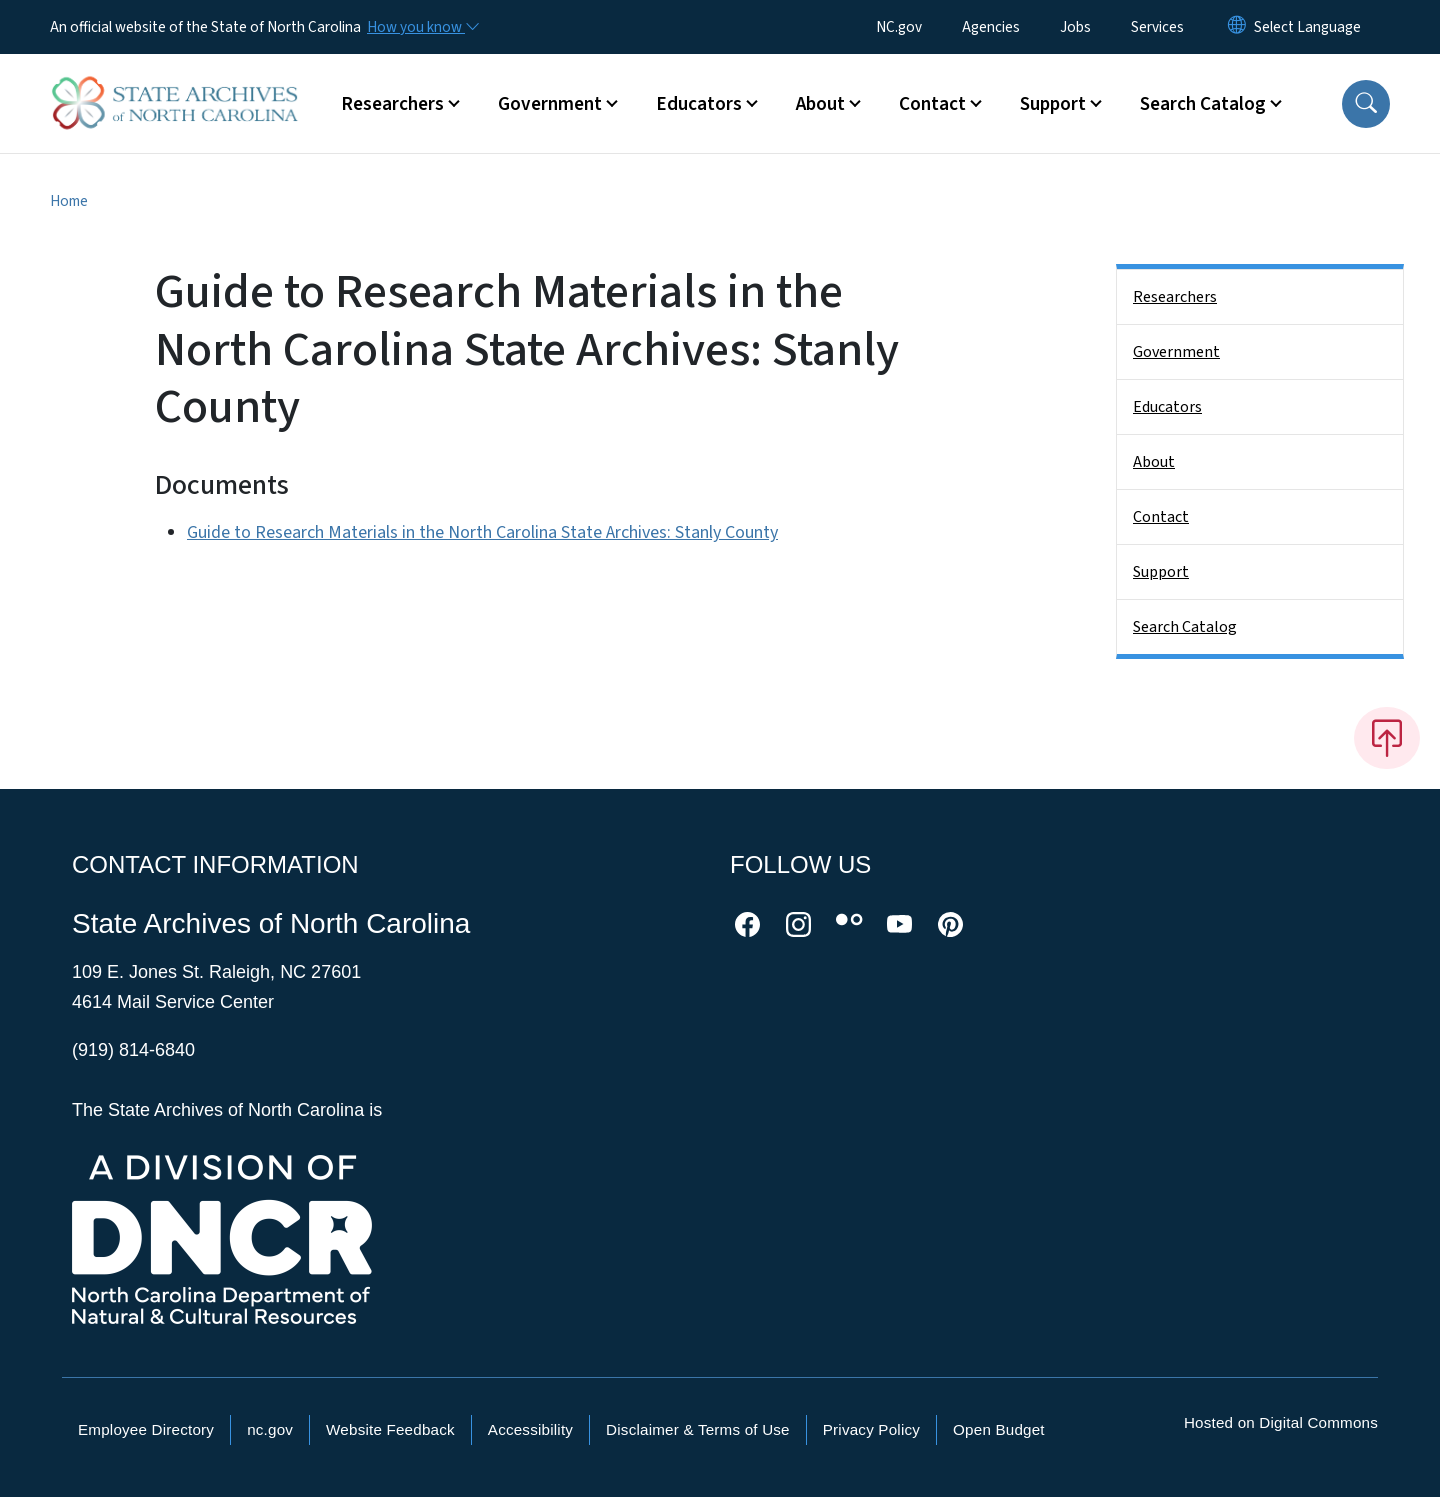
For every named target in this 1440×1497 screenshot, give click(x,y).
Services (1157, 27)
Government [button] (550, 104)
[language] (1307, 27)
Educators (1167, 407)
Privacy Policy (871, 1429)
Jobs (1075, 27)
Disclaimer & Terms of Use (698, 1429)
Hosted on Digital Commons (1281, 1422)
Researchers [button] (392, 104)
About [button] (820, 104)
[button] (1366, 104)
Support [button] (1053, 104)
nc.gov (270, 1429)
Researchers (1175, 297)
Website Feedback (390, 1429)
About (1154, 462)
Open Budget (999, 1429)
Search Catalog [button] (1203, 104)
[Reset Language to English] (1237, 27)
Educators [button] (699, 104)
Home (69, 201)
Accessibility (530, 1429)
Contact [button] (932, 104)
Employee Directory (146, 1429)
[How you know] (422, 27)
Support (1161, 572)
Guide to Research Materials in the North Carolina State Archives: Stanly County (482, 532)
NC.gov (899, 27)
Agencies (991, 27)
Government (1176, 352)
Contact (1161, 517)
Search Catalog (1185, 627)
